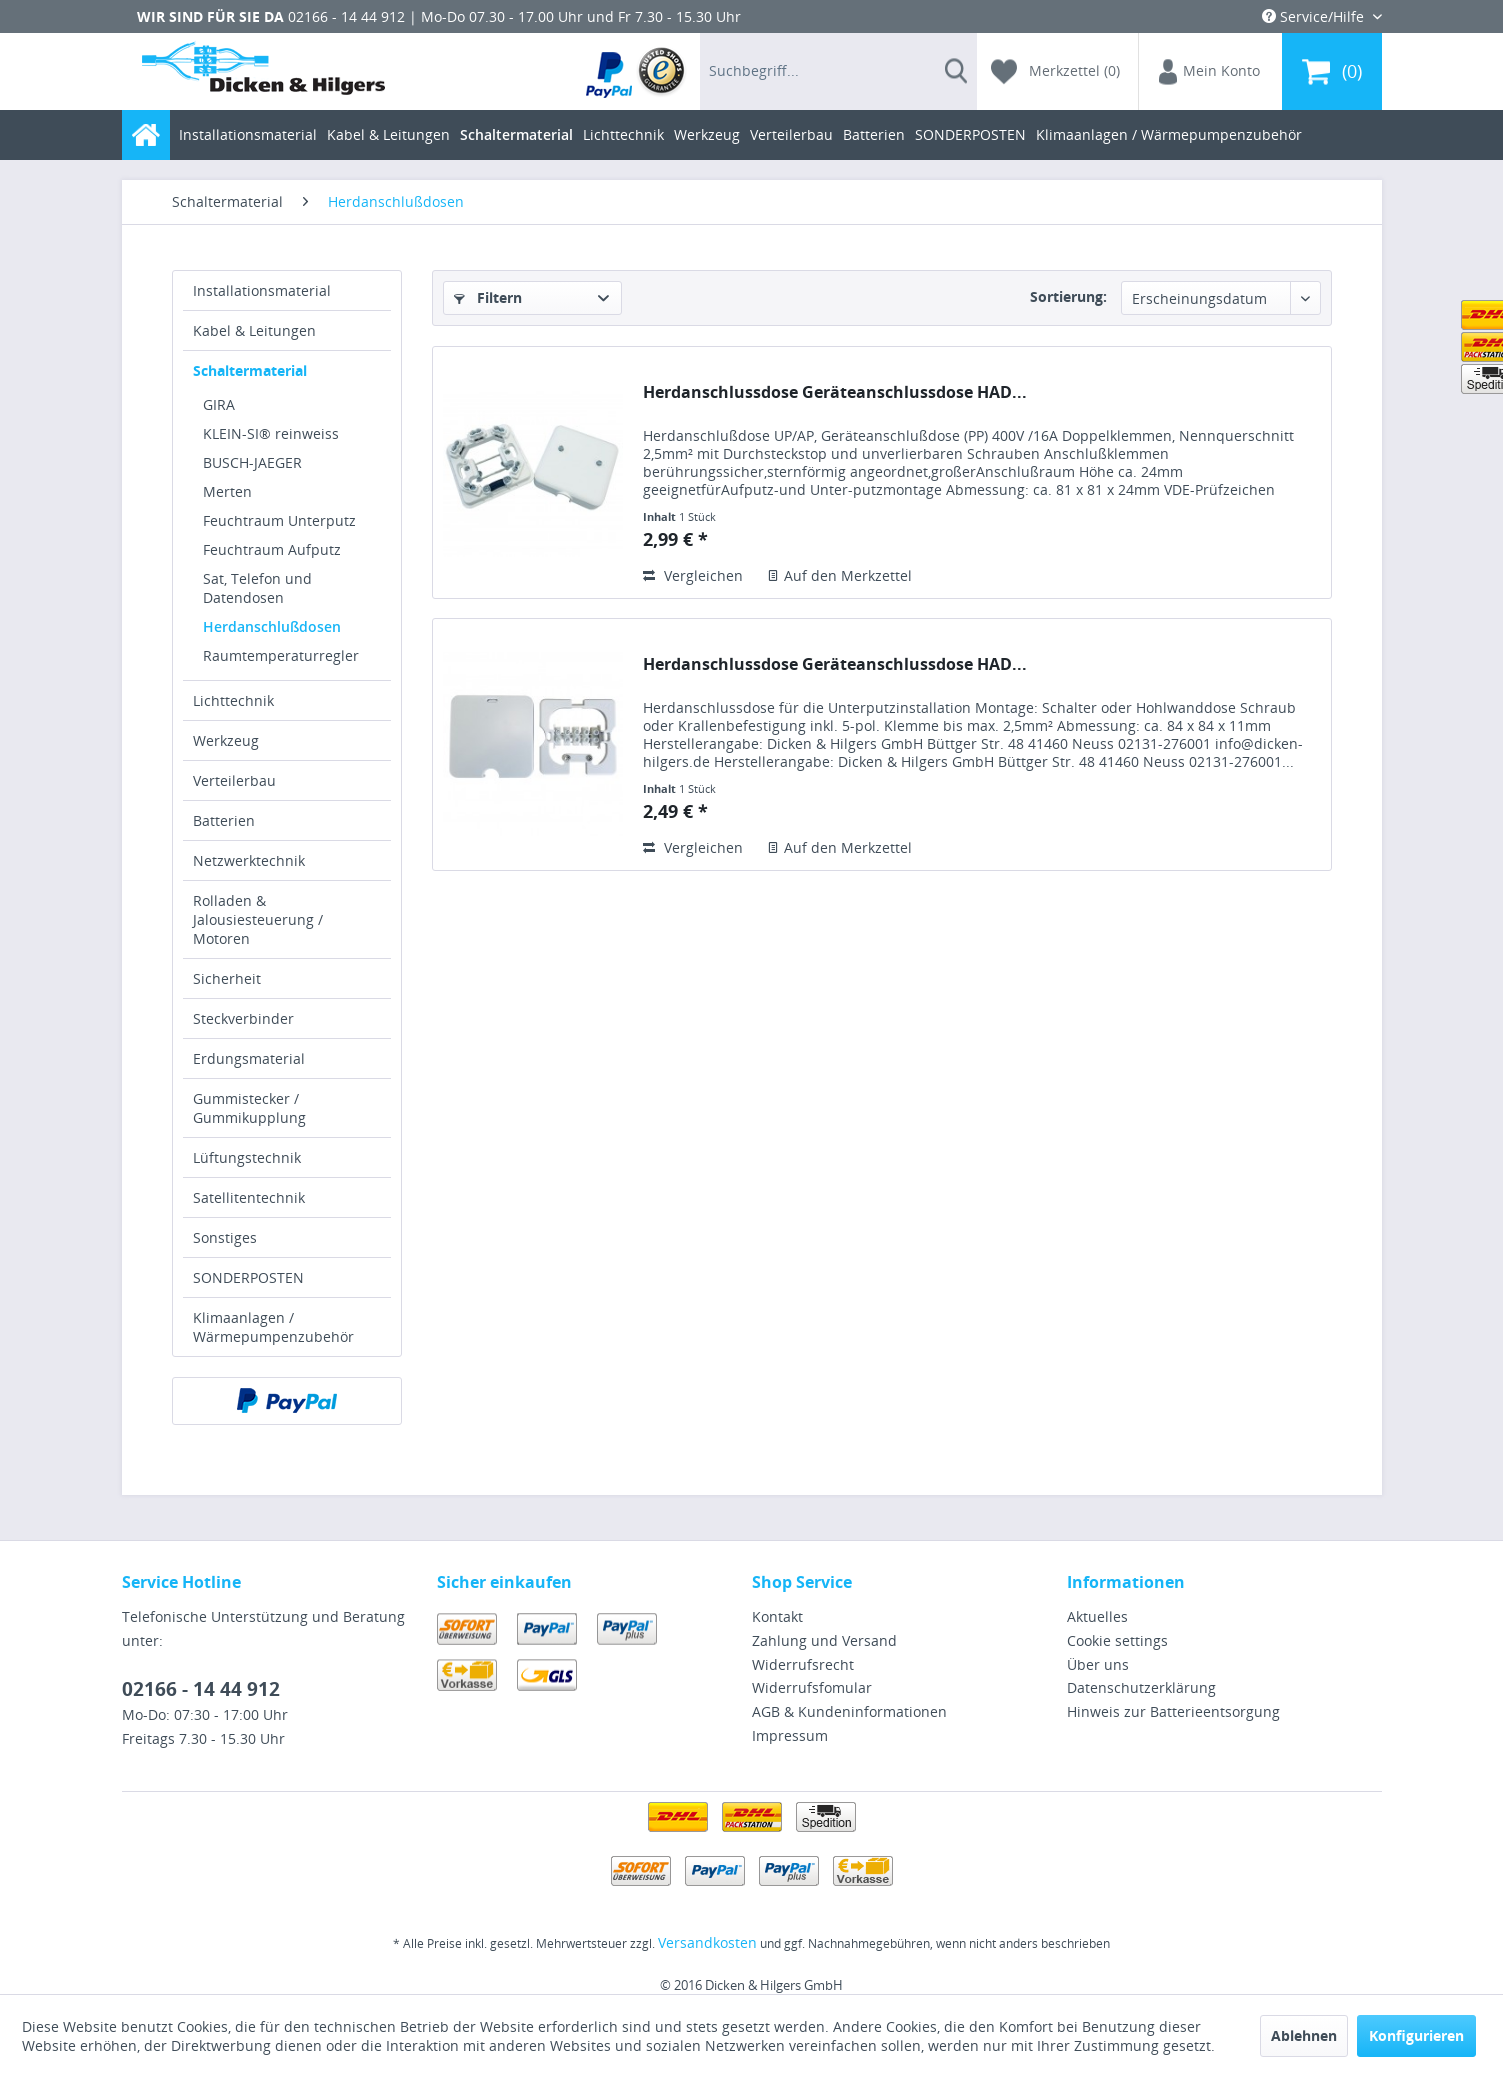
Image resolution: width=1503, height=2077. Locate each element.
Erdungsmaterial (249, 1058)
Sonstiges (225, 1237)
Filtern (488, 297)
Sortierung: (1068, 296)
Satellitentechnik (249, 1197)
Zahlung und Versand (824, 1640)
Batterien (224, 820)
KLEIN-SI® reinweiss (271, 433)
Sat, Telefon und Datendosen (257, 588)
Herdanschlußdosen (272, 626)
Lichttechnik (233, 700)
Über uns (1098, 1664)
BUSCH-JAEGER (252, 462)
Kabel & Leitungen (254, 330)
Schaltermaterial (250, 370)
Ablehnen (1304, 2035)
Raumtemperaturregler (281, 655)
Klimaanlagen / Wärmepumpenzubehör (273, 1327)
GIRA (219, 404)
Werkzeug (226, 740)
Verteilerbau (234, 780)
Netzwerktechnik (249, 860)
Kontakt (777, 1616)
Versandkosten (707, 1942)
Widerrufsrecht (803, 1664)
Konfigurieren (1416, 2035)
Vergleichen (693, 575)
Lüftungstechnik (247, 1157)
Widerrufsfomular (812, 1687)
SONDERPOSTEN (248, 1277)
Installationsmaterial (262, 290)
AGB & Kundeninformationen (849, 1711)
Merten (227, 491)
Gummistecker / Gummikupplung (249, 1108)
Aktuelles (1097, 1616)
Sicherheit (227, 978)
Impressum (790, 1735)
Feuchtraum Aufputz (272, 549)
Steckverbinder (243, 1018)
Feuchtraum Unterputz (279, 520)
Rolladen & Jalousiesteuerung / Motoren (258, 919)
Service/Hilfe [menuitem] (1315, 16)
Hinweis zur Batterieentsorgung (1173, 1711)
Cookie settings (1117, 1640)
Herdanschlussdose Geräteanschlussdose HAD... (835, 392)
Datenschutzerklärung (1141, 1687)
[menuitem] (636, 71)
